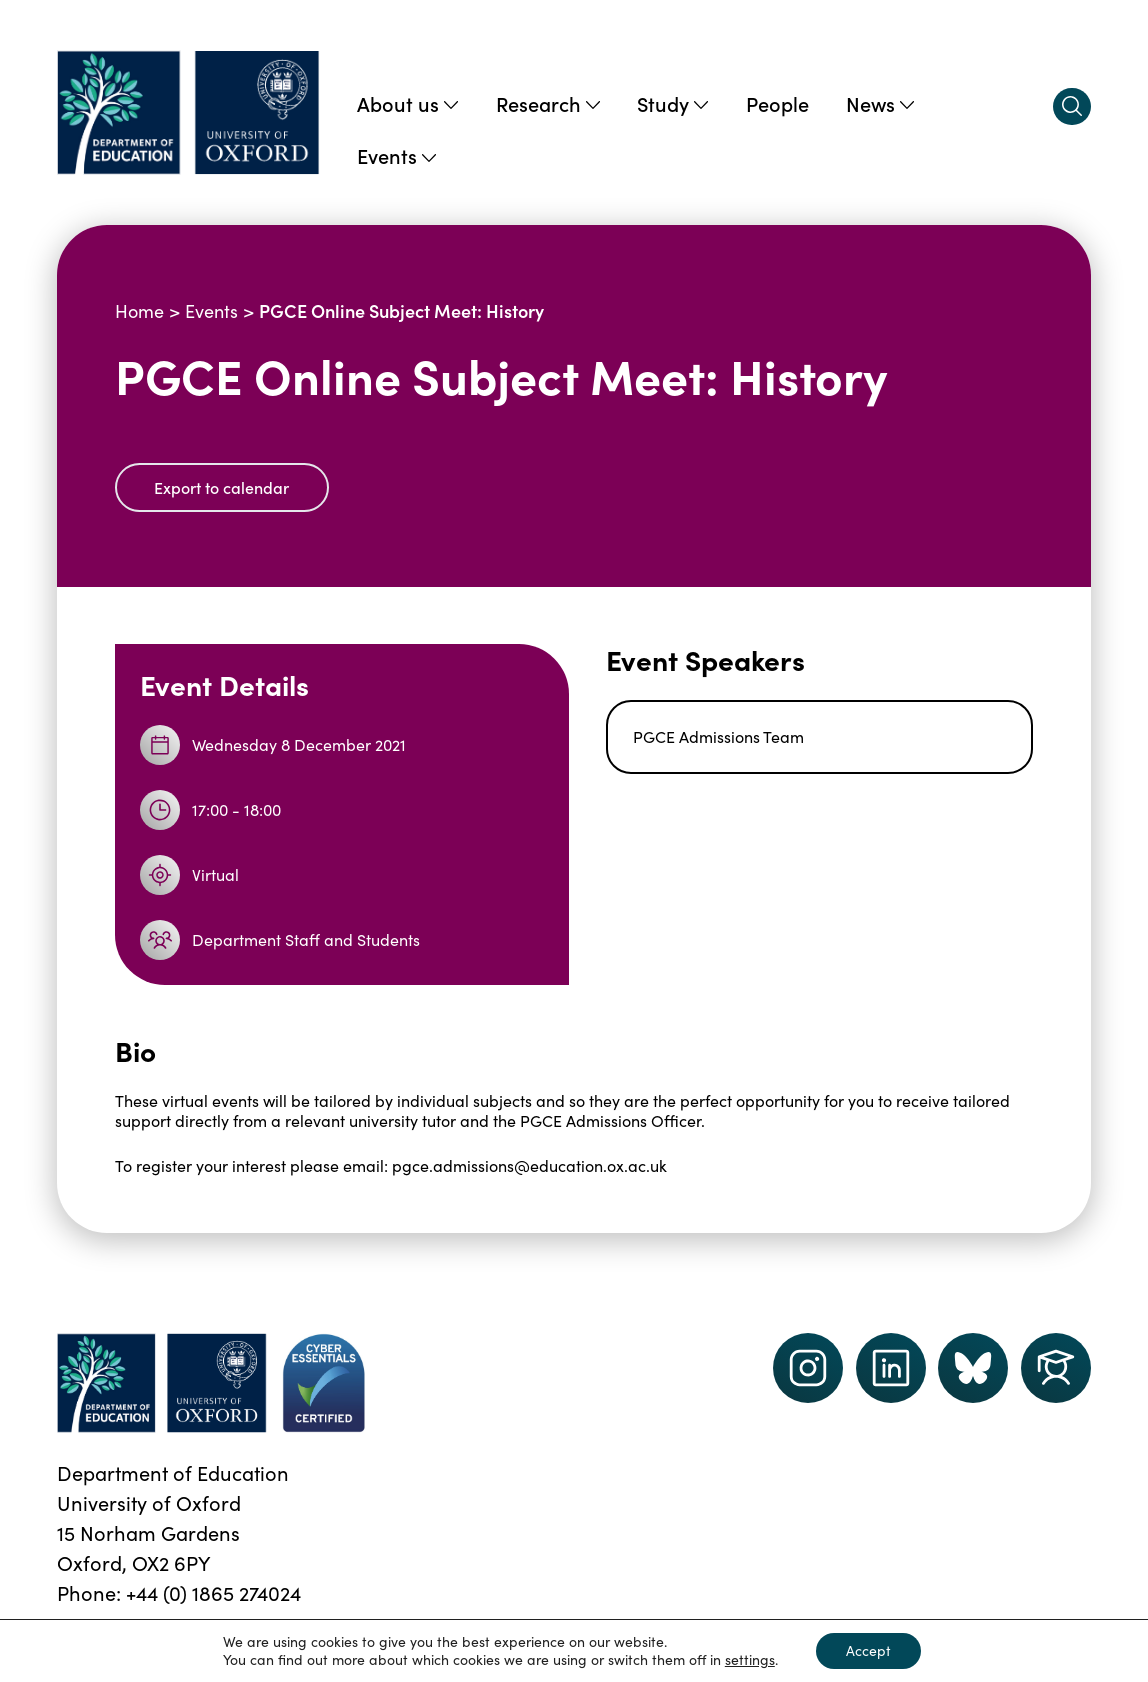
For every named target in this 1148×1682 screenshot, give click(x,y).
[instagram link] (808, 1368)
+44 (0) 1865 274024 (213, 1592)
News (880, 103)
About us (407, 103)
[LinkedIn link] (891, 1368)
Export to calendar (221, 487)
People (777, 103)
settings (750, 1660)
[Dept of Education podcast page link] (973, 1368)
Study (672, 103)
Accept (868, 1650)
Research (548, 103)
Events (396, 155)
